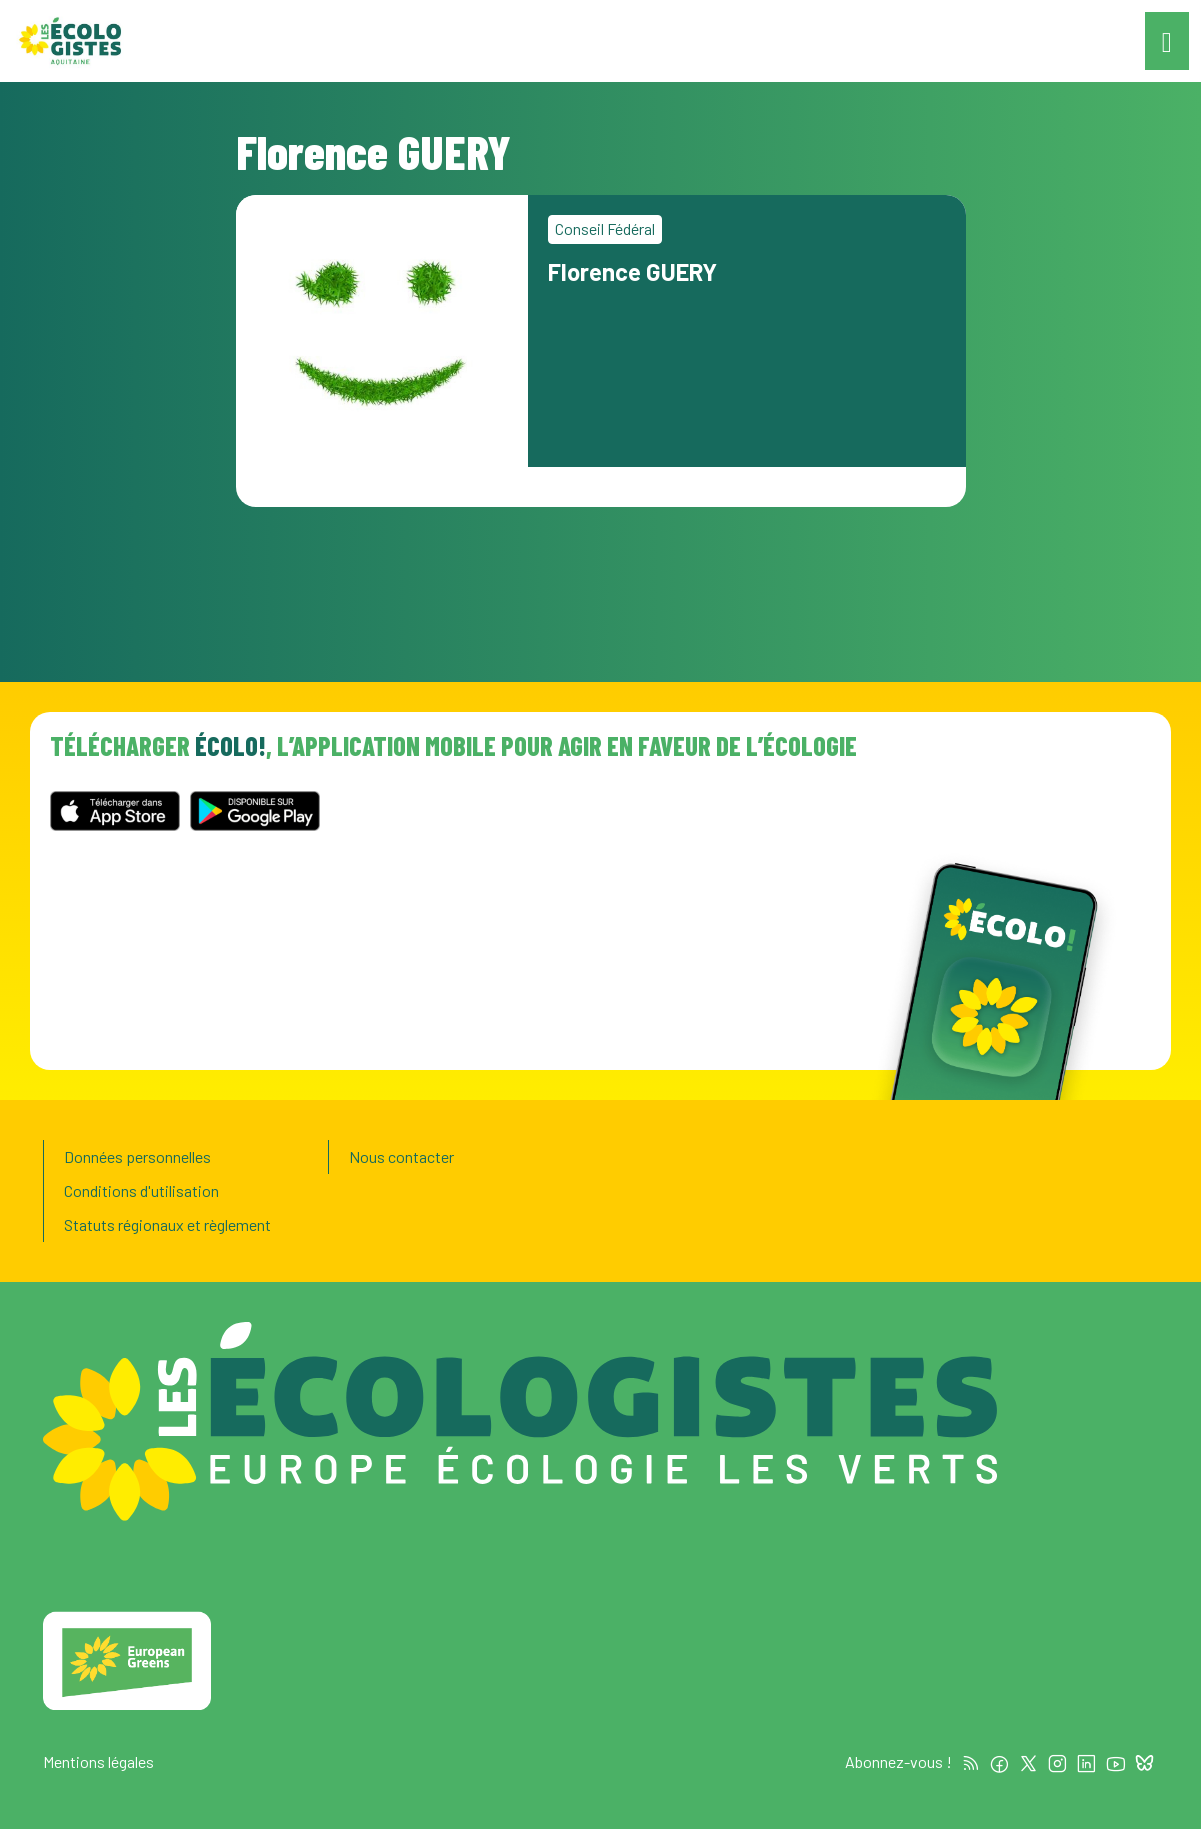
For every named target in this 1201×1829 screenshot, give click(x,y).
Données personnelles (137, 1156)
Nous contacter (401, 1156)
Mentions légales (98, 1761)
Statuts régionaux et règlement (167, 1224)
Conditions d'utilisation (141, 1190)
